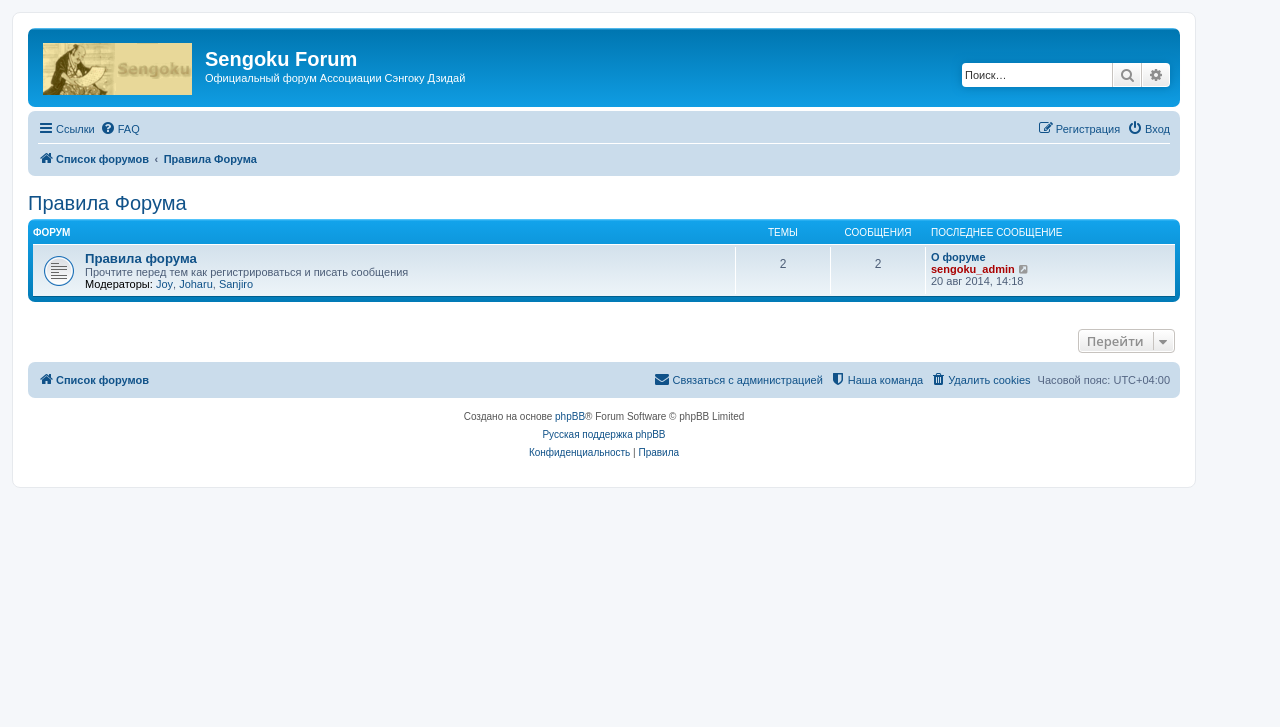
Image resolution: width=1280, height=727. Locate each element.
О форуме (958, 257)
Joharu (196, 284)
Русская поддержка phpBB (603, 434)
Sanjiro (236, 284)
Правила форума (141, 258)
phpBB (570, 416)
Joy (164, 284)
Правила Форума (107, 203)
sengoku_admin (973, 269)
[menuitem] (120, 129)
